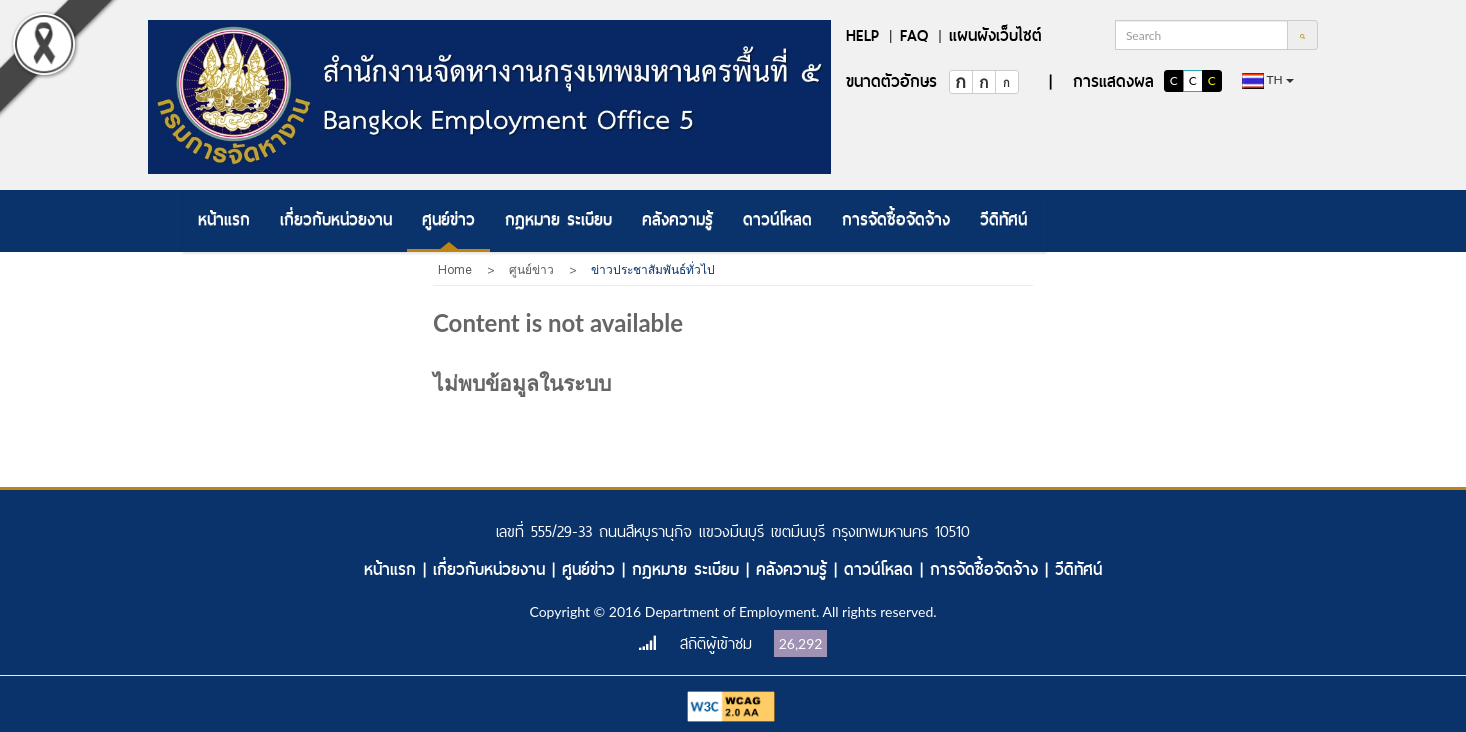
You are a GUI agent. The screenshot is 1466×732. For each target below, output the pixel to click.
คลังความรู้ (677, 219)
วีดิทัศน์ (1003, 219)
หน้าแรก (224, 219)
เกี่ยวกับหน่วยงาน (336, 219)
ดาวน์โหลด (777, 219)
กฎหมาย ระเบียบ (558, 219)
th (1268, 80)
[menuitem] (224, 221)
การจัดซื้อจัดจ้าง (896, 219)
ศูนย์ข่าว (448, 219)
